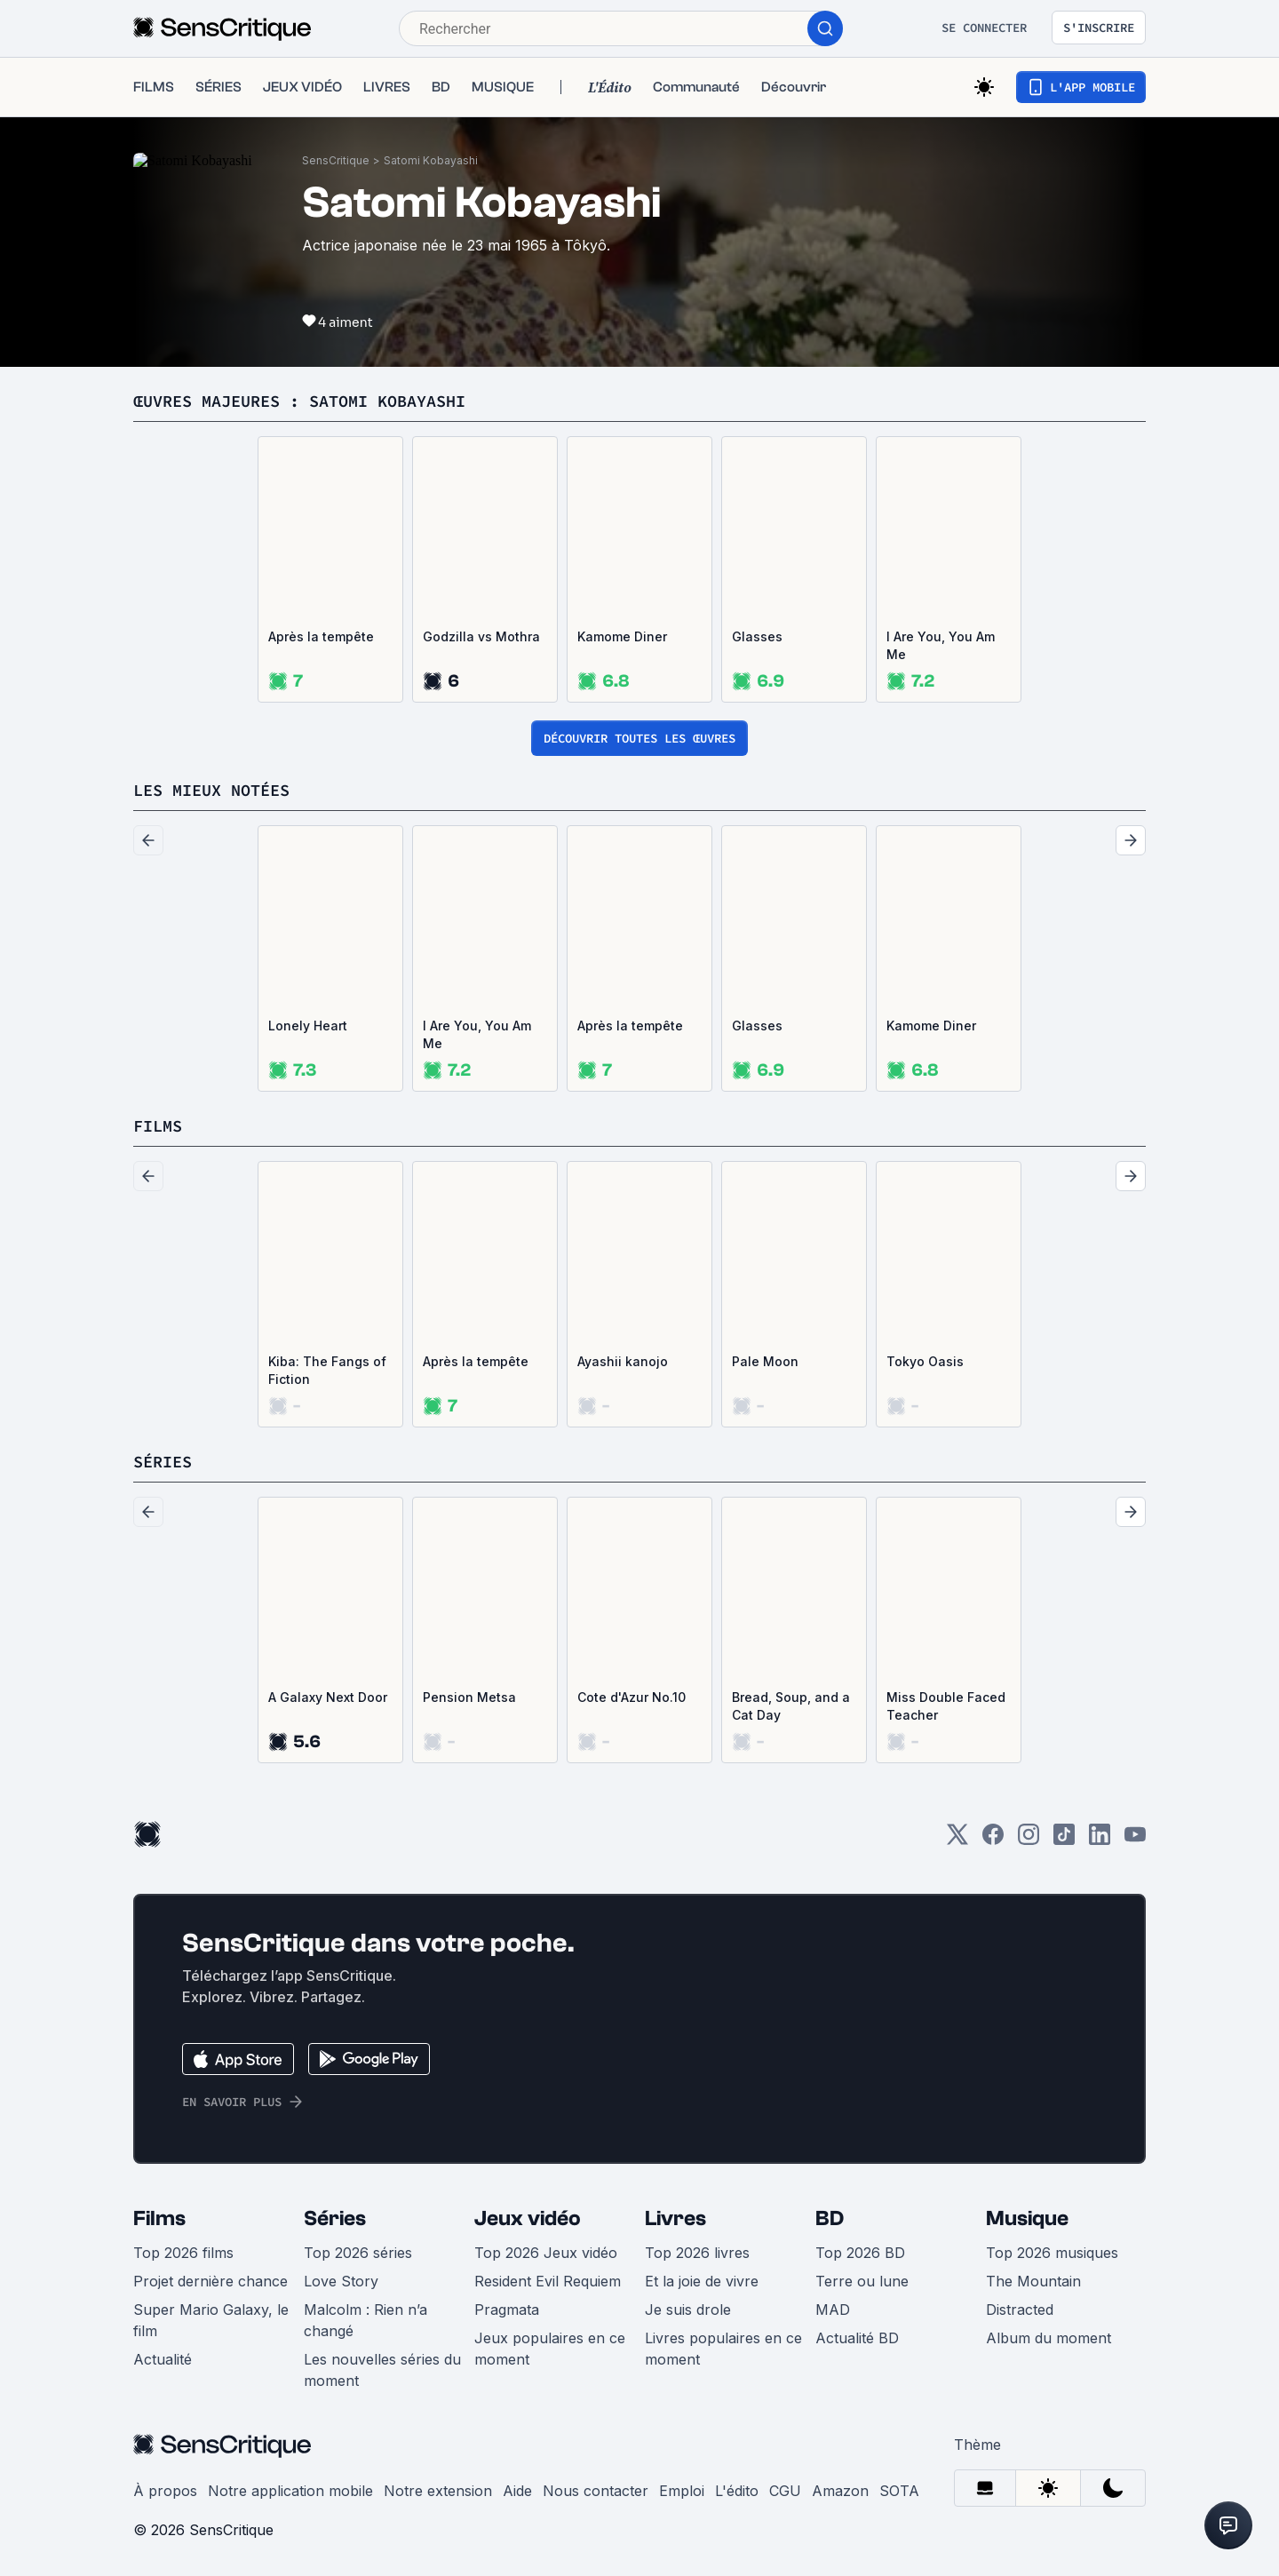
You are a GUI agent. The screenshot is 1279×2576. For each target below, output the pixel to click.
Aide (517, 2491)
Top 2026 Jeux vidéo (545, 2253)
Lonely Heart (307, 1025)
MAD (832, 2309)
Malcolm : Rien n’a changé (365, 2320)
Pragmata (506, 2309)
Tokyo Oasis (925, 1361)
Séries (335, 2218)
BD (829, 2218)
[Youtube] (1135, 1840)
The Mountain (1033, 2281)
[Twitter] (957, 1840)
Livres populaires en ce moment (723, 2348)
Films (159, 2218)
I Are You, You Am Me (940, 645)
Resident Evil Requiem (547, 2281)
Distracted (1019, 2309)
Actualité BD (857, 2338)
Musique (1027, 2218)
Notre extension (438, 2491)
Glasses (757, 636)
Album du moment (1048, 2338)
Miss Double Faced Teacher (945, 1706)
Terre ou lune (862, 2281)
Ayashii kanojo (622, 1361)
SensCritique (335, 160)
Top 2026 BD (860, 2253)
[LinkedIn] (1099, 1840)
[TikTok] (1064, 1840)
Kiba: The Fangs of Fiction (327, 1370)
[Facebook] (993, 1840)
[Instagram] (1028, 1840)
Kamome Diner (622, 636)
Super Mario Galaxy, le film (211, 2320)
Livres (675, 2218)
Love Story (341, 2281)
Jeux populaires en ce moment (549, 2348)
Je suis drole (688, 2309)
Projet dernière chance (210, 2281)
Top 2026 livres (697, 2253)
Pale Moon (765, 1361)
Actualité (162, 2359)
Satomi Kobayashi (431, 160)
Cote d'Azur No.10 (631, 1697)
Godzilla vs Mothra (481, 636)
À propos (165, 2491)
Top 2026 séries (358, 2253)
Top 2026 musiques (1052, 2253)
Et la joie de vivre (702, 2281)
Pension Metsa (469, 1697)
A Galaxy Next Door (327, 1697)
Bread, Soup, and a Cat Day (791, 1706)
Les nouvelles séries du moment (382, 2369)
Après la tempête (321, 636)
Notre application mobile (290, 2491)
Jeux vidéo (527, 2218)
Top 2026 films (183, 2253)
